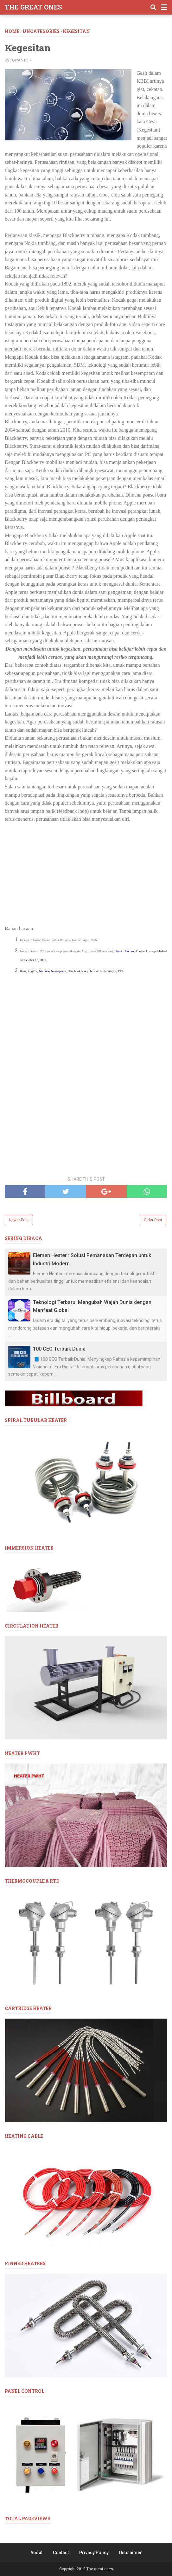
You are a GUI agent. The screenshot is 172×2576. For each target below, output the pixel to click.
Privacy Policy (94, 2552)
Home (12, 31)
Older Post (153, 1220)
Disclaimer (130, 2552)
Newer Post (19, 1220)
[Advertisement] (86, 874)
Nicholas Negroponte (52, 971)
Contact (61, 2552)
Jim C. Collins (125, 951)
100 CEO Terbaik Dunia (59, 1349)
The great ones (33, 7)
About (36, 2552)
